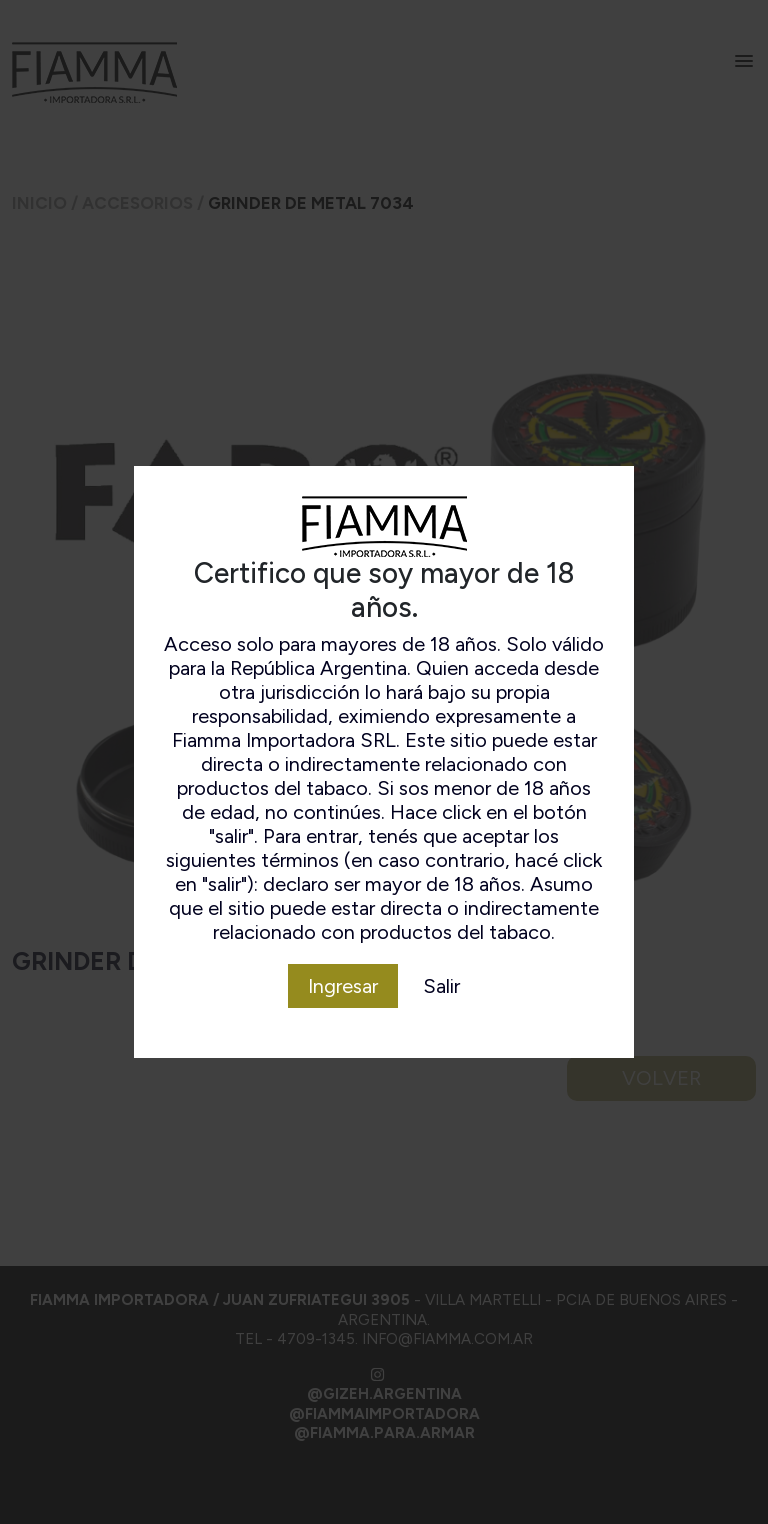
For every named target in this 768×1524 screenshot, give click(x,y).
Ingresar (343, 986)
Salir (441, 986)
